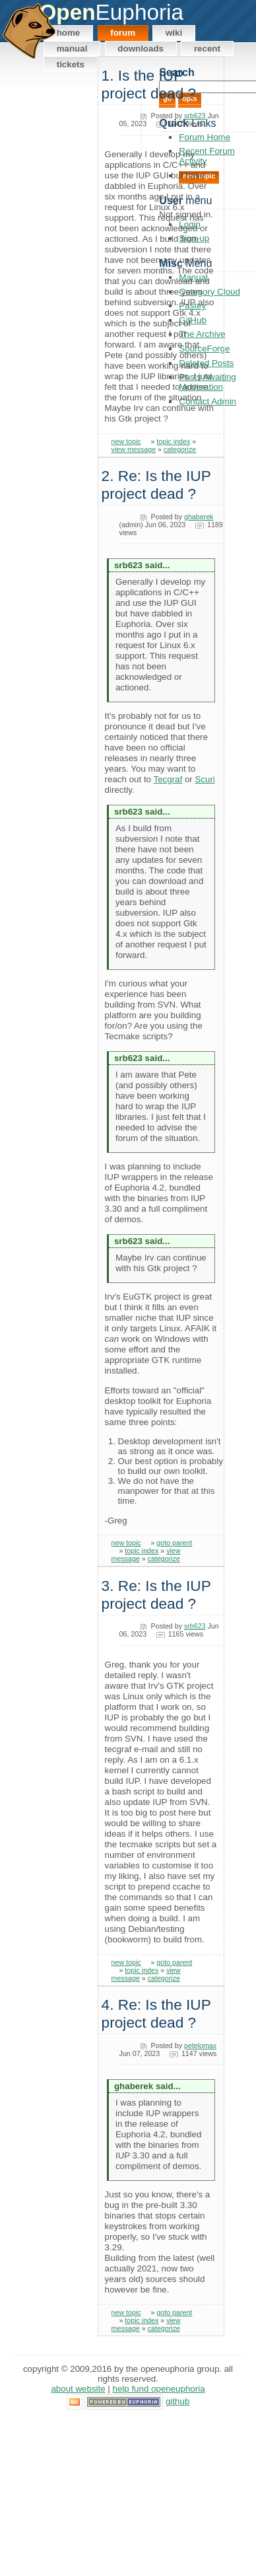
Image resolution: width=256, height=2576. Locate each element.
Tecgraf (167, 779)
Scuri (204, 779)
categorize (180, 449)
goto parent (174, 1543)
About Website (78, 2389)
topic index (173, 441)
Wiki (174, 33)
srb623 (195, 116)
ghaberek (198, 517)
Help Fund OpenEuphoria (159, 2389)
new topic (126, 441)
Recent (207, 49)
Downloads (140, 49)
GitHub (177, 2401)
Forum (122, 33)
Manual (72, 49)
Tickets (70, 64)
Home (68, 33)
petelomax (200, 2045)
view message (134, 449)
